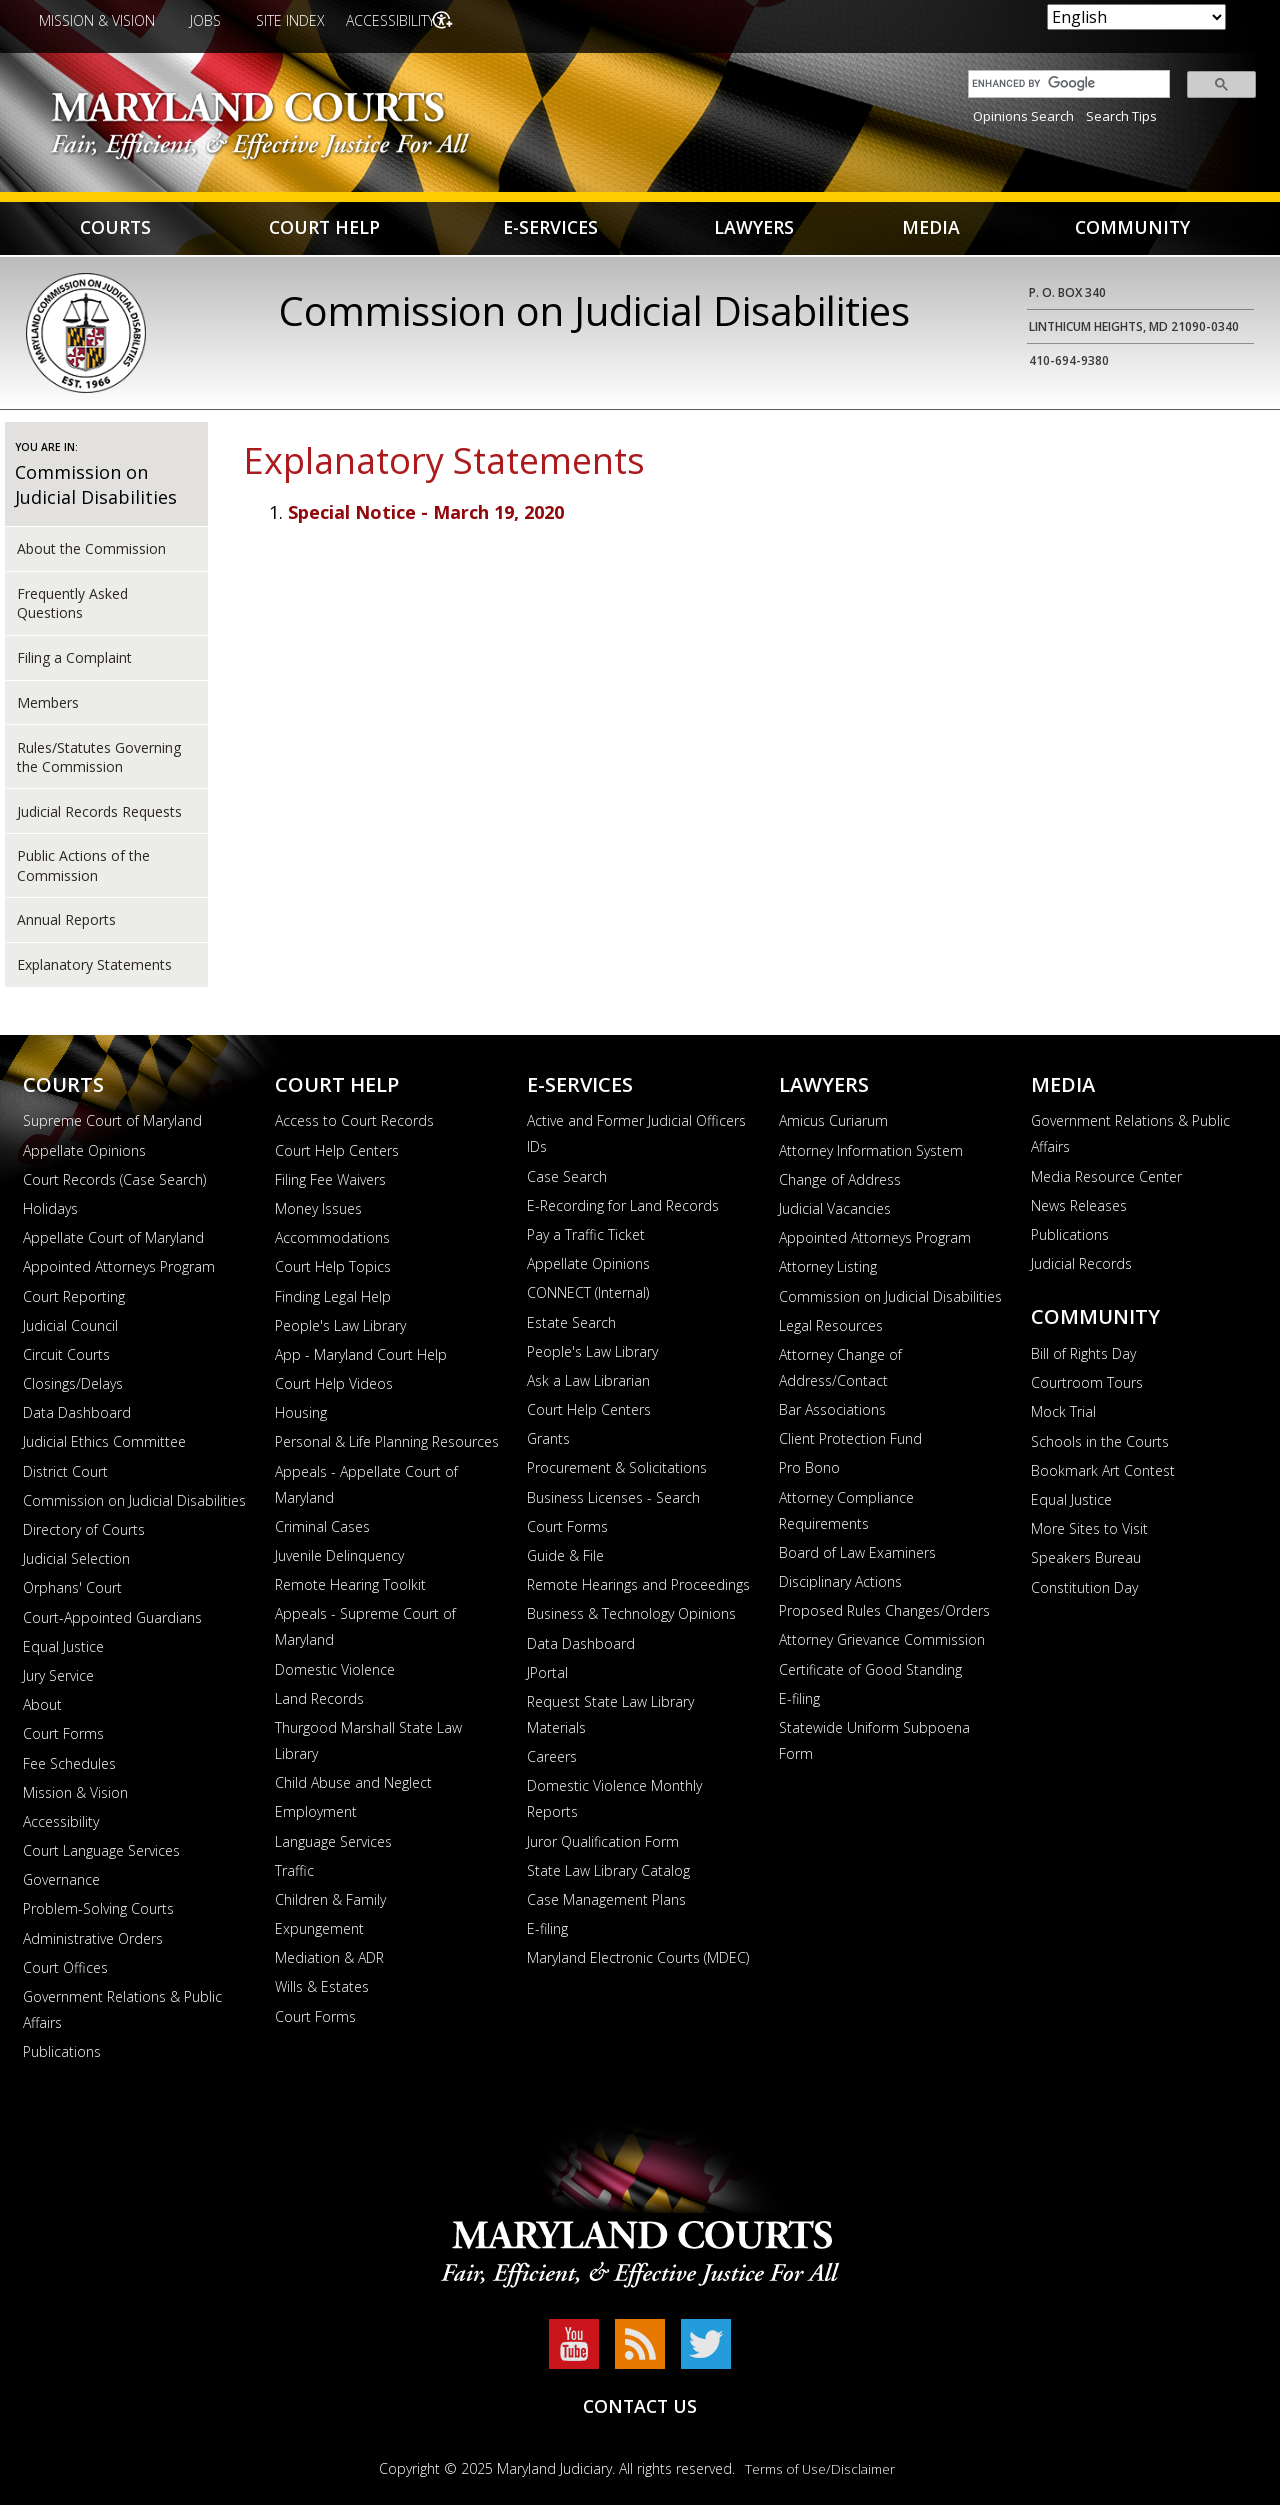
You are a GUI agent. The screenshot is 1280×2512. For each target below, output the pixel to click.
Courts (116, 231)
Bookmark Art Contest (1103, 1477)
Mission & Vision (97, 20)
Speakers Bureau (1086, 1564)
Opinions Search (1023, 116)
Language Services (333, 1847)
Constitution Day (1084, 1593)
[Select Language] (1136, 17)
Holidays (50, 1215)
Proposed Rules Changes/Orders (884, 1617)
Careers (552, 1763)
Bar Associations (832, 1416)
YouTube (574, 2351)
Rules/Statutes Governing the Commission (99, 763)
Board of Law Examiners (857, 1559)
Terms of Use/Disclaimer (820, 2475)
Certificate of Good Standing (870, 1676)
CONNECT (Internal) (588, 1299)
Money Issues (318, 1215)
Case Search (567, 1183)
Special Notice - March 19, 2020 (426, 519)
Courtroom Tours (1087, 1389)
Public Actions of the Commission (83, 872)
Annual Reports (66, 926)
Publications (62, 2058)
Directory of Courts (84, 1536)
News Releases (1079, 1212)
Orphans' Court (72, 1594)
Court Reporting (74, 1302)
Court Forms (63, 1740)
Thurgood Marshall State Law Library (368, 1747)
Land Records (319, 1705)
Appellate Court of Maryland (113, 1244)
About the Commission (91, 555)
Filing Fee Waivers (330, 1186)
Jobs (205, 20)
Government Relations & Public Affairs (122, 2016)
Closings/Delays (73, 1390)
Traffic (294, 1877)
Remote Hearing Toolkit (350, 1591)
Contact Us (640, 2412)
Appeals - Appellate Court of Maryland (366, 1491)
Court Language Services (101, 1857)
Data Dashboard (77, 1419)
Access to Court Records (354, 1127)
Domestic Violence (335, 1676)
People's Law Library (340, 1332)
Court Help (326, 231)
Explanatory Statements (94, 971)
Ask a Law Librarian (588, 1387)
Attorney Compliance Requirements (846, 1517)
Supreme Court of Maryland (112, 1127)
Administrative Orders (93, 1945)
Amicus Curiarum (833, 1127)
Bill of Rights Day (1083, 1360)
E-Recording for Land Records (623, 1212)
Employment (316, 1818)
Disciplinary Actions (840, 1588)
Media (931, 231)
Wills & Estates (322, 1993)
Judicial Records (1081, 1270)
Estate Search (571, 1328)
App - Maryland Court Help (361, 1361)
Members (48, 709)
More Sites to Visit (1089, 1535)
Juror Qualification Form (603, 1847)
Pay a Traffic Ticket (586, 1241)
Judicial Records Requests (99, 817)
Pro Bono (809, 1474)
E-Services (551, 231)
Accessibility (396, 20)
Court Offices (65, 1974)
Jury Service (58, 1682)
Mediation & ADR (329, 1964)
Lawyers (755, 231)
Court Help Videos (334, 1390)
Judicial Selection (76, 1565)
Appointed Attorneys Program (119, 1273)
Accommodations (332, 1244)
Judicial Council (70, 1332)
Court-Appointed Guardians (112, 1624)
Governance (61, 1886)
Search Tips (1121, 116)
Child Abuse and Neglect (353, 1789)
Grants (548, 1445)
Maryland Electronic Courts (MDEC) (638, 1964)
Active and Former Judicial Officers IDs (636, 1140)
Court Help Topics (333, 1273)
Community (1132, 231)
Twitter (706, 2351)
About (42, 1711)
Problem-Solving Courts (98, 1915)
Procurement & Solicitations (617, 1474)
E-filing (547, 1935)
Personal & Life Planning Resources (387, 1448)
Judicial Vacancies (835, 1215)
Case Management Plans (606, 1906)
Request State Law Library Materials (610, 1721)
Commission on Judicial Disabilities (96, 491)
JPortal (547, 1679)
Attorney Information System (871, 1157)
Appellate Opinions (84, 1157)
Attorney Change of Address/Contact (840, 1374)
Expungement (319, 1935)
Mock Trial (1063, 1418)
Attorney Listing (828, 1273)
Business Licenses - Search (613, 1504)
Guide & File (565, 1562)
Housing (301, 1419)
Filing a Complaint (74, 664)
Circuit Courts (66, 1361)
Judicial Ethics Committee (104, 1448)
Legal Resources (831, 1332)
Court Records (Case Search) (114, 1186)
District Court (65, 1478)
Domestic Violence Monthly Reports (614, 1805)
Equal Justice (63, 1653)
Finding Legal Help (333, 1302)
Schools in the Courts (1100, 1448)
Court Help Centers (337, 1157)
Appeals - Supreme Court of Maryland (365, 1633)
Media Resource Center (1106, 1183)
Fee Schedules (69, 1769)
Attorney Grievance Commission (882, 1646)
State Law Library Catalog (608, 1877)
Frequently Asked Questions (72, 610)
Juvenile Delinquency (339, 1562)
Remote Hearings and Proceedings (638, 1591)
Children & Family (330, 1906)
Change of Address (840, 1186)
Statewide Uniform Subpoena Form (874, 1747)
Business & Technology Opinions (631, 1620)
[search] (1064, 83)
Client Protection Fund (850, 1445)
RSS (640, 2351)
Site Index (290, 20)
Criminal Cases (322, 1533)
